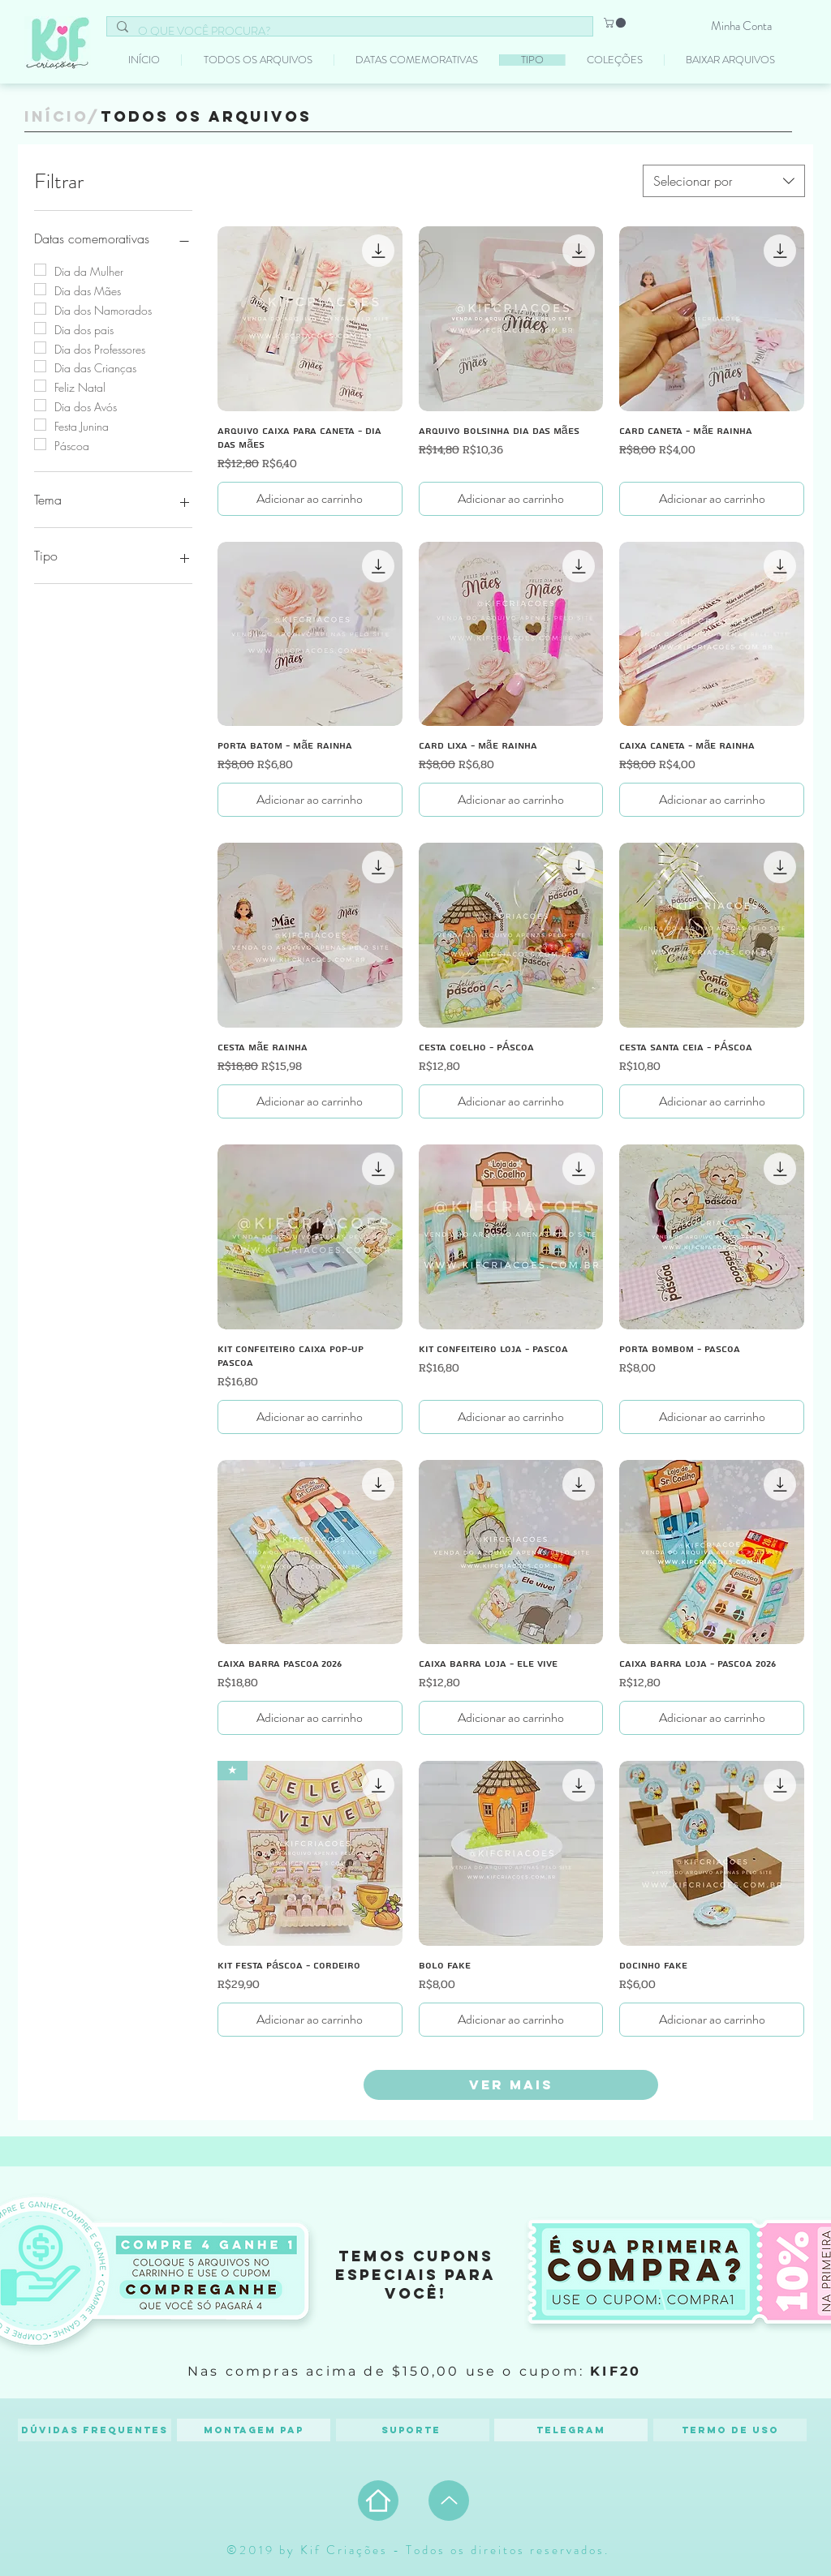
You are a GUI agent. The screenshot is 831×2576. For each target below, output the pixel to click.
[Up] (448, 2500)
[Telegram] (571, 2430)
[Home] (378, 2500)
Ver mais (511, 2084)
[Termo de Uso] (730, 2430)
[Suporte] (412, 2430)
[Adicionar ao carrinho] (310, 499)
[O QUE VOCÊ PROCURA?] (348, 31)
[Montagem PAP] (253, 2430)
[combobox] (724, 181)
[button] (616, 23)
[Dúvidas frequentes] (94, 2430)
